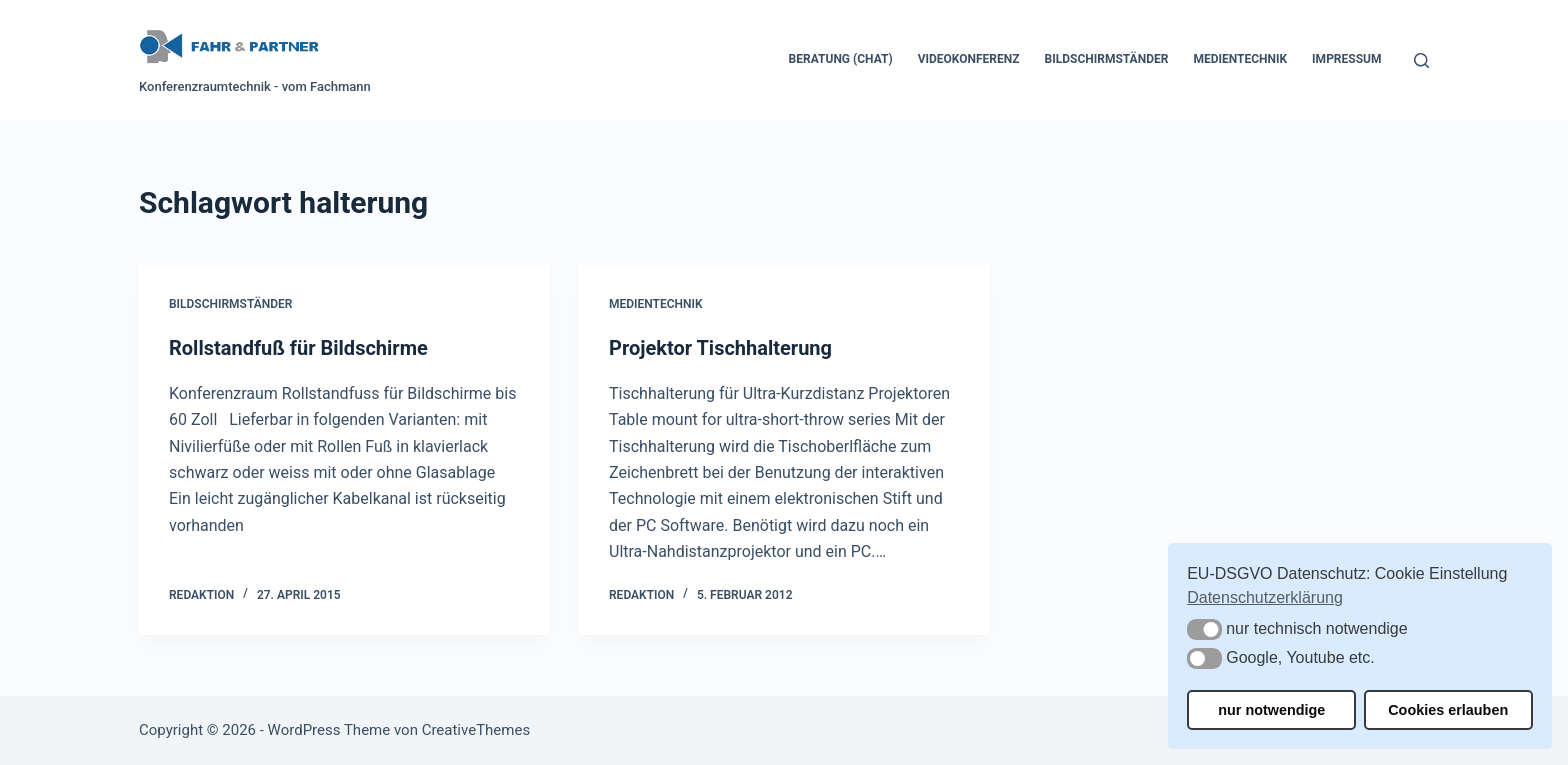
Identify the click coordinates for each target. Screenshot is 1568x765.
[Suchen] (1421, 60)
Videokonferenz (969, 59)
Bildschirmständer (1107, 59)
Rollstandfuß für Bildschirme (298, 348)
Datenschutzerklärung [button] (1265, 597)
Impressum (1346, 59)
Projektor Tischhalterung (720, 348)
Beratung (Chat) (841, 59)
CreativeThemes (476, 730)
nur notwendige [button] (1271, 710)
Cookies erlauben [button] (1448, 710)
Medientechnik (1240, 59)
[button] (1204, 629)
